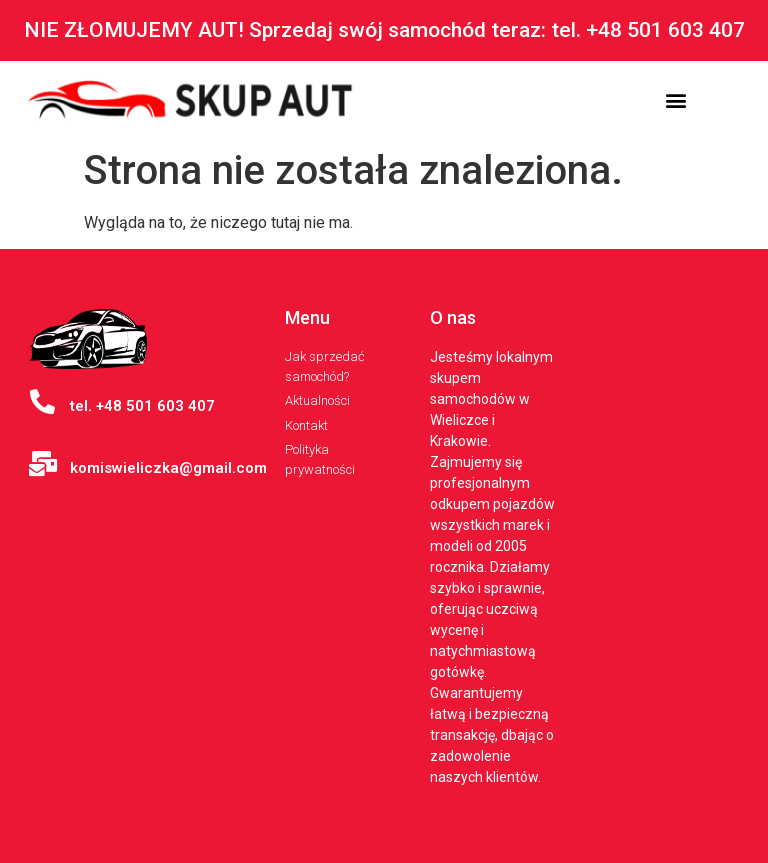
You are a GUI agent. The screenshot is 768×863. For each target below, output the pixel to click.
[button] (676, 100)
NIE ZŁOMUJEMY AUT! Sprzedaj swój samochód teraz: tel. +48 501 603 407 (384, 30)
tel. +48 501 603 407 (142, 406)
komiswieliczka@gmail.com (168, 468)
